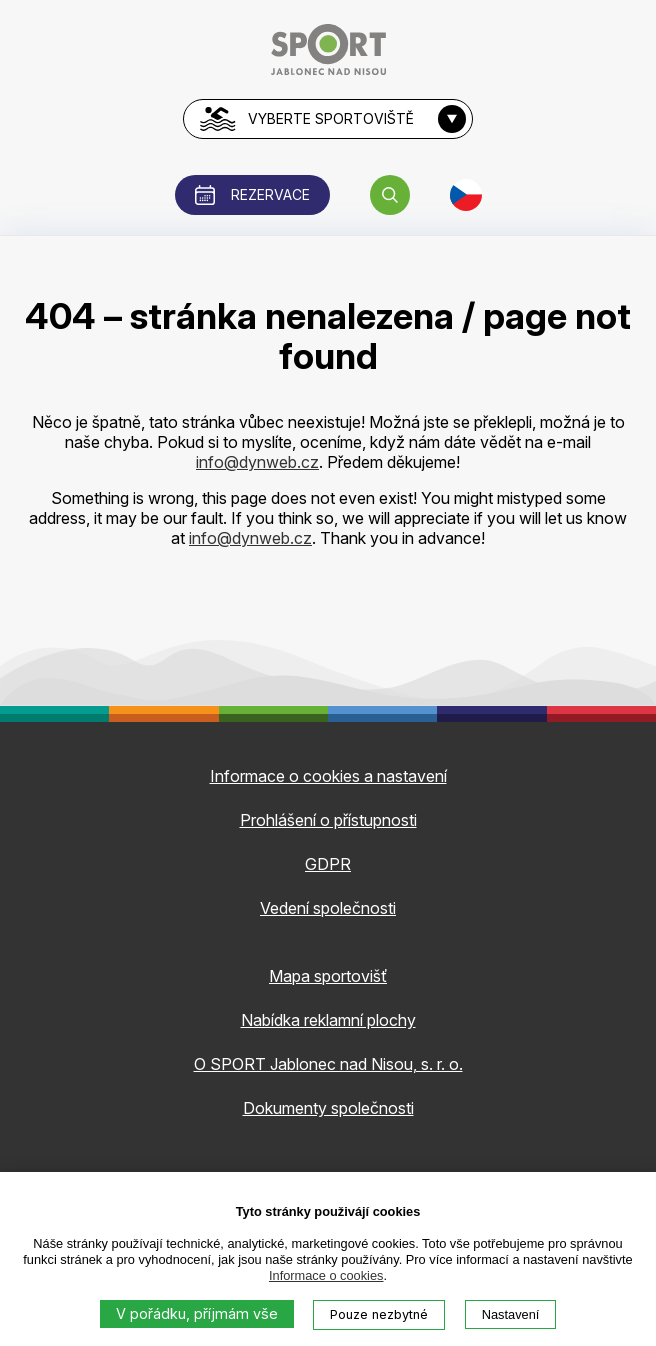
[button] (390, 195)
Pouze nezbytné (379, 1314)
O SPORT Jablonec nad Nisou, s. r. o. (328, 1064)
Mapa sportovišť (328, 976)
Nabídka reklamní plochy (328, 1020)
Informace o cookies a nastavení (328, 776)
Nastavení (511, 1314)
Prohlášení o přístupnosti (328, 820)
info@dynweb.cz (257, 462)
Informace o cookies (326, 1275)
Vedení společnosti (328, 908)
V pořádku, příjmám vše (197, 1313)
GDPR (328, 864)
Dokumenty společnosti (328, 1108)
